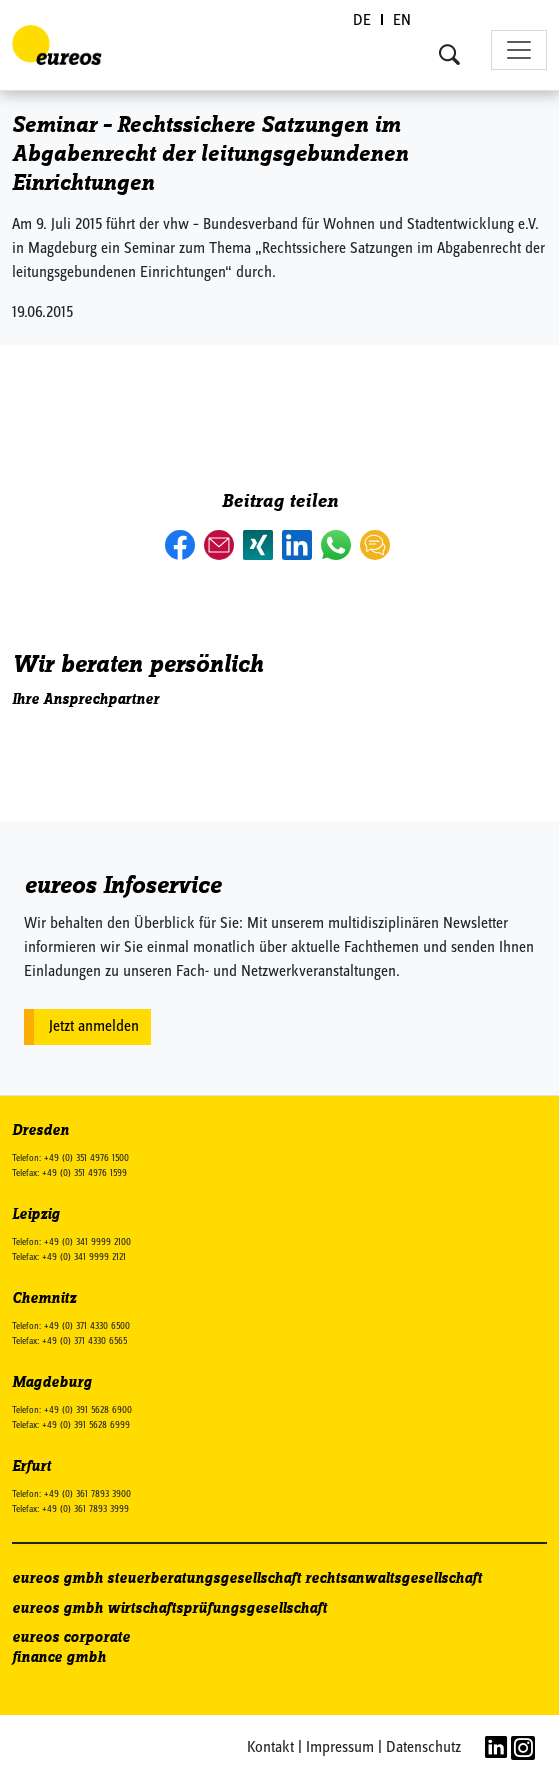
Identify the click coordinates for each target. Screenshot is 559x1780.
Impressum (340, 1748)
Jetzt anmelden (94, 1027)
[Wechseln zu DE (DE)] (363, 21)
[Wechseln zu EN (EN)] (402, 21)
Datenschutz (423, 1748)
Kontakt (270, 1748)
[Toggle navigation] (519, 50)
